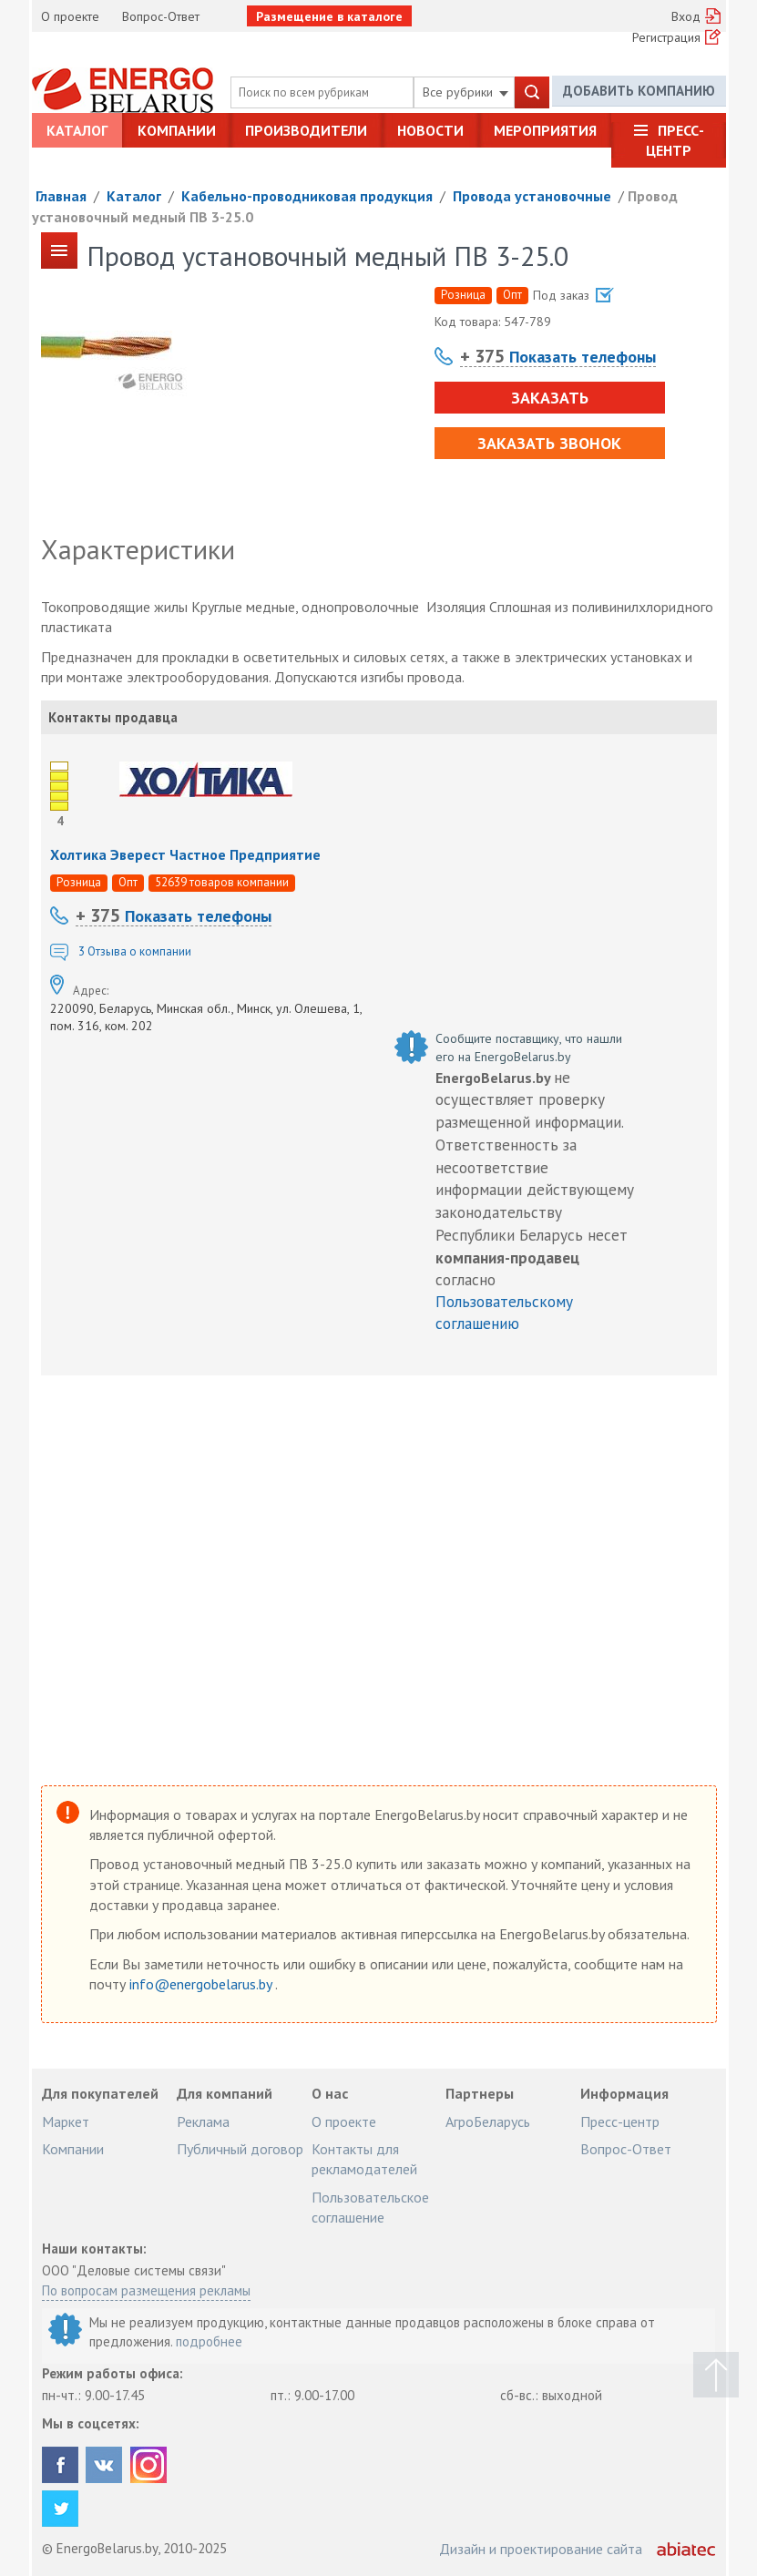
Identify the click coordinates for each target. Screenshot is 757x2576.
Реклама (203, 2121)
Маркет (65, 2121)
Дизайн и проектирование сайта (540, 2549)
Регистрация (666, 37)
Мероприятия (545, 130)
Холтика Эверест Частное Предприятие (185, 854)
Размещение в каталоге (329, 16)
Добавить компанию (639, 91)
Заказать (549, 397)
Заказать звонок (548, 443)
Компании (177, 130)
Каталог (76, 130)
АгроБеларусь (487, 2121)
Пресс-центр (675, 140)
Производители (306, 130)
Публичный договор (240, 2149)
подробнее (209, 2341)
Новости (430, 130)
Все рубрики (465, 92)
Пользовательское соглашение (370, 2207)
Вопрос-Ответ (160, 16)
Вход (686, 16)
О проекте (70, 16)
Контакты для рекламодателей (364, 2159)
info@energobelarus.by (202, 1984)
